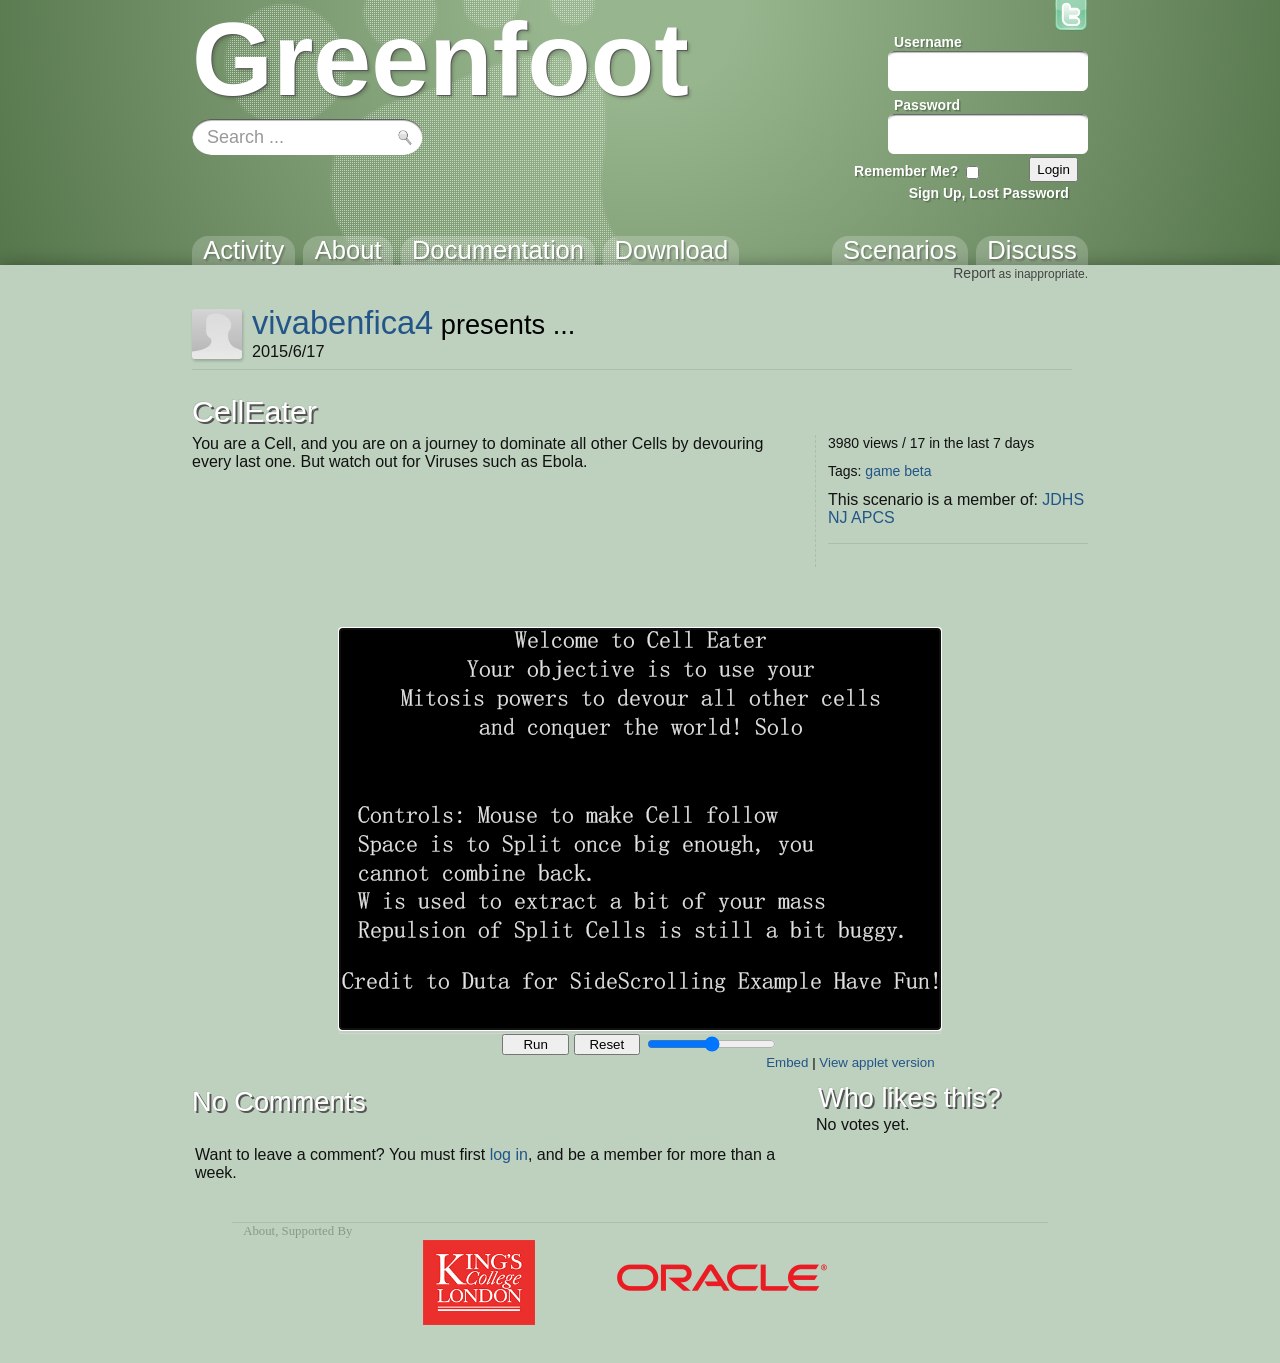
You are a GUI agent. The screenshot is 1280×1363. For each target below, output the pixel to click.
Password (927, 105)
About (259, 1231)
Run (535, 1044)
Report (974, 273)
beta (917, 471)
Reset (606, 1044)
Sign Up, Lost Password (989, 193)
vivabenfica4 (342, 322)
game (882, 471)
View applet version (876, 1062)
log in (509, 1154)
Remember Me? (906, 171)
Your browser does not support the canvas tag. (640, 829)
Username (928, 42)
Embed (787, 1062)
